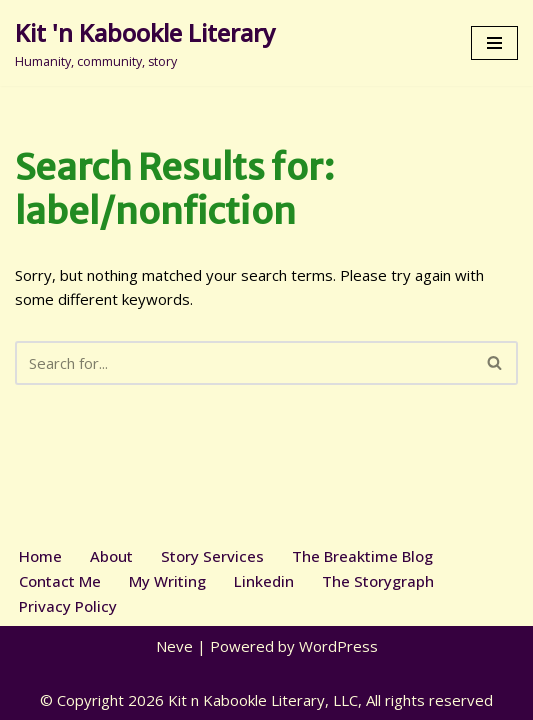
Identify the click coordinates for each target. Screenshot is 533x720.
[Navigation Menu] (494, 43)
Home (40, 556)
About (111, 556)
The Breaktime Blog (362, 556)
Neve (174, 646)
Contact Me (60, 581)
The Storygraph (378, 581)
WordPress (338, 646)
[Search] (244, 363)
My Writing (167, 581)
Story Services (212, 556)
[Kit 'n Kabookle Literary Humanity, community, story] (145, 43)
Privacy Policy (68, 606)
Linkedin (264, 581)
